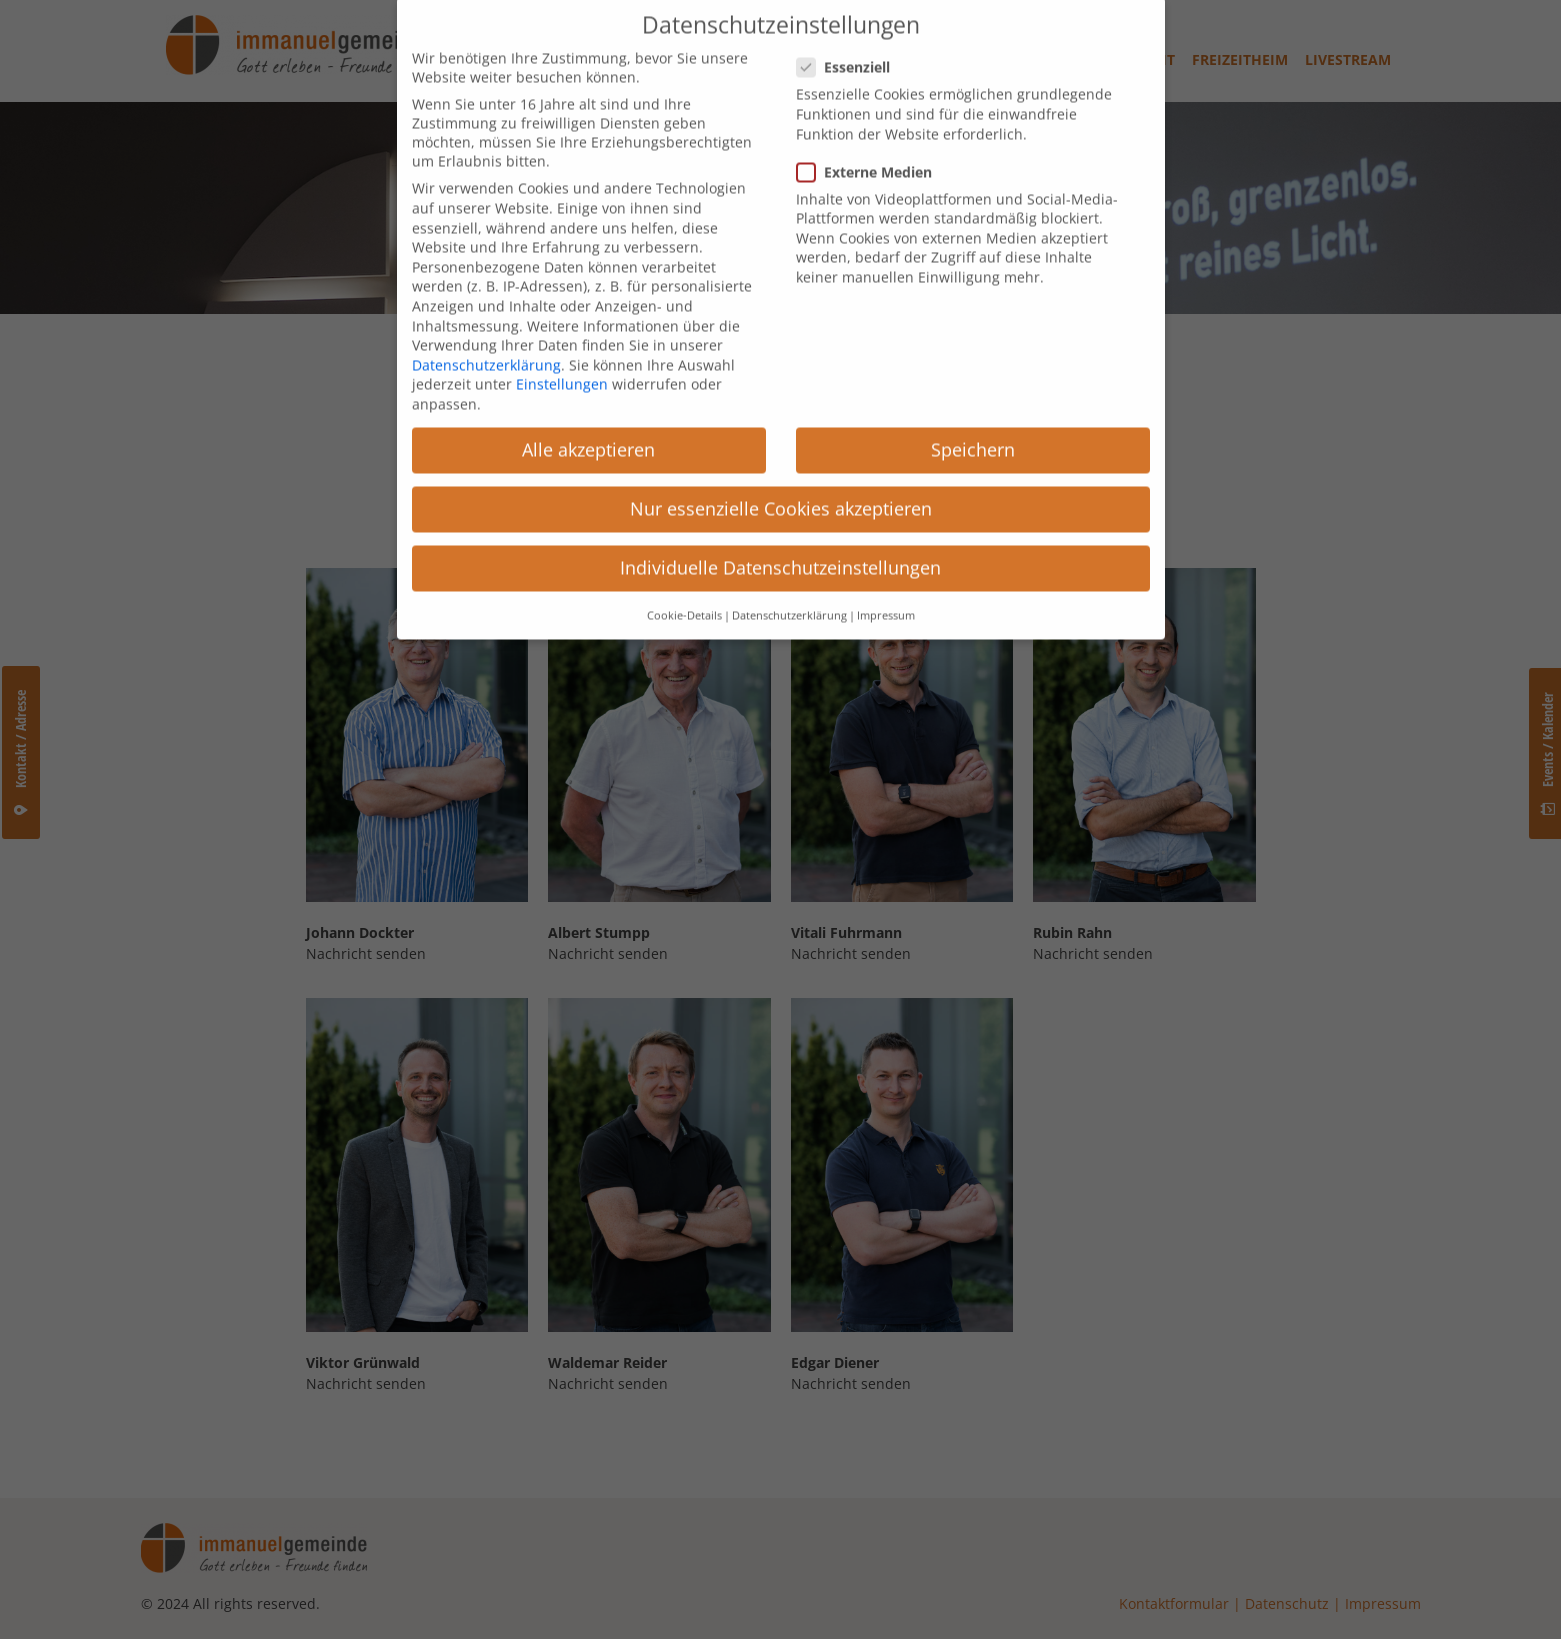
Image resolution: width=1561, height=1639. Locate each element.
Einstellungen (562, 353)
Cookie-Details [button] (684, 584)
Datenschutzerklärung (486, 333)
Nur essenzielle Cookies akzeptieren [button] (781, 478)
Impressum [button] (886, 584)
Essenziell (849, 36)
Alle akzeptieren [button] (588, 418)
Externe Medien (870, 140)
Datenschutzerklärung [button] (789, 584)
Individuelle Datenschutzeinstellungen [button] (780, 537)
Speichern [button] (973, 418)
